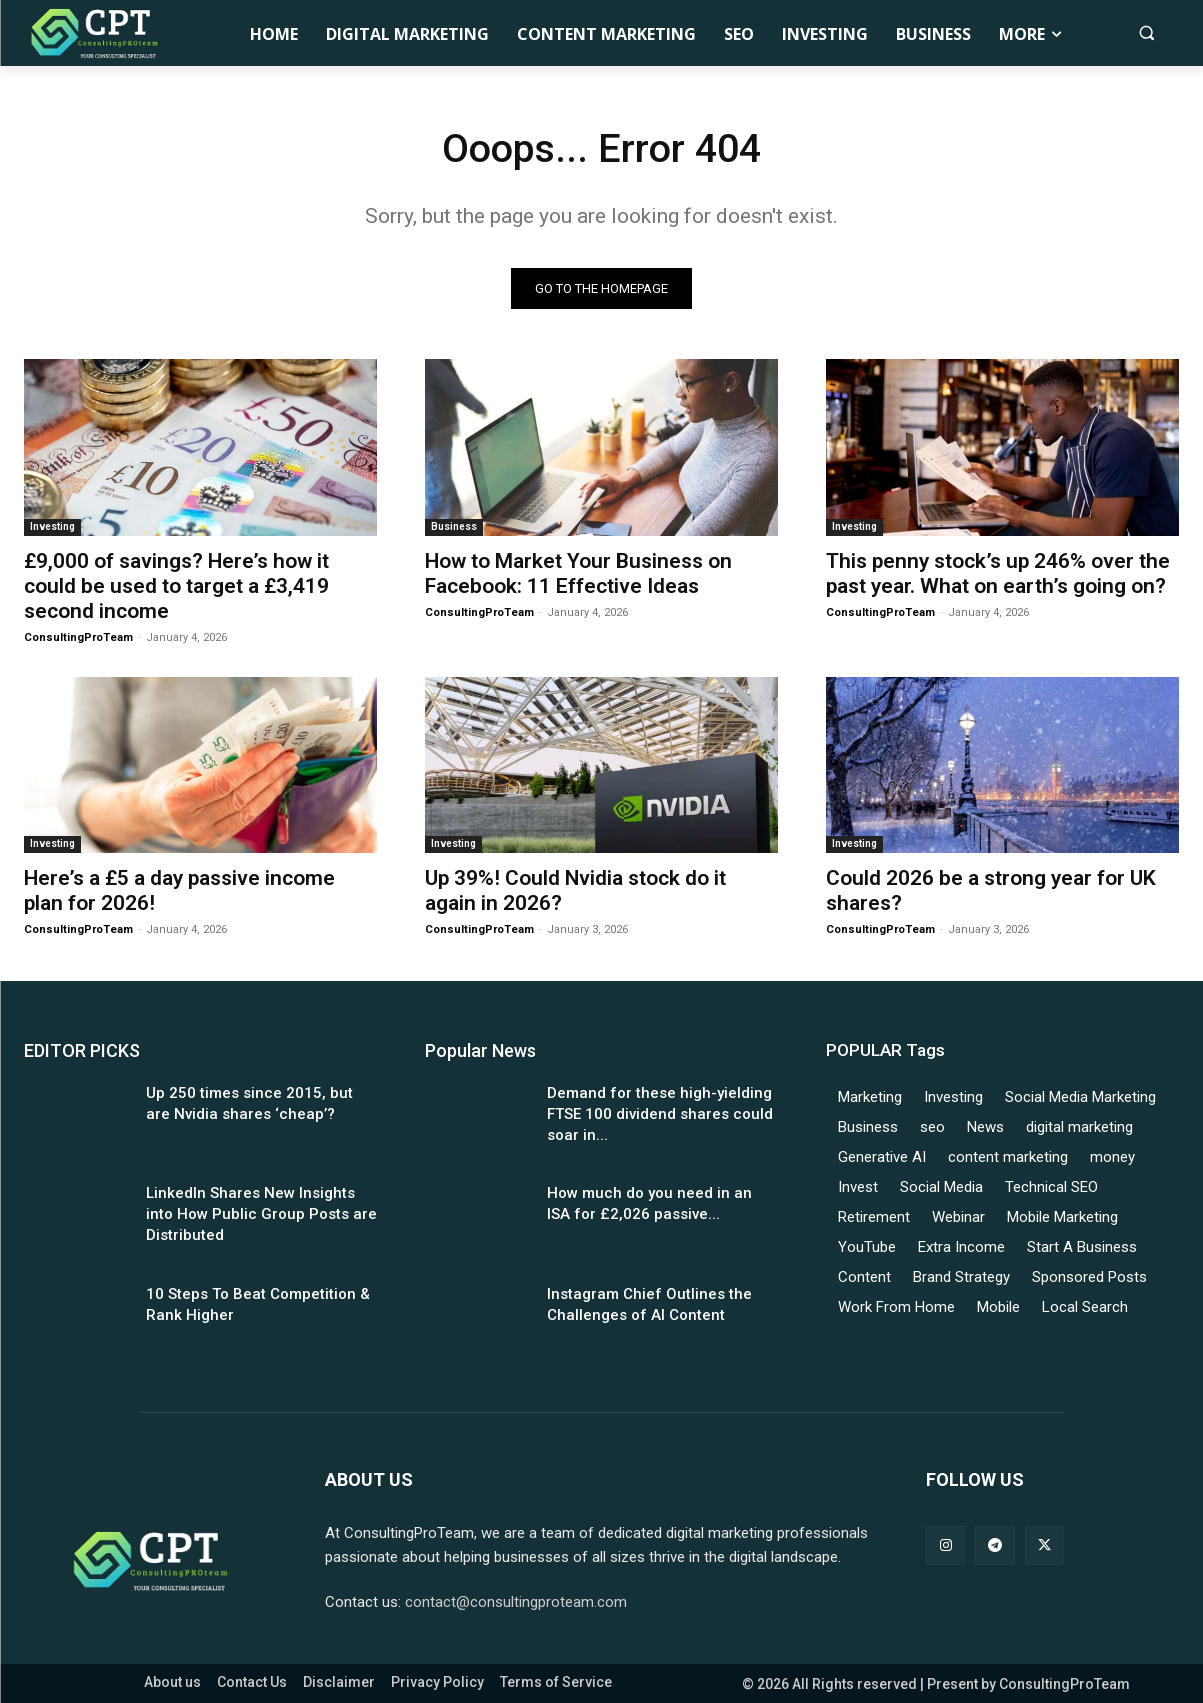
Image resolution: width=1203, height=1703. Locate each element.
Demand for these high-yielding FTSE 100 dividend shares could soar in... (660, 1115)
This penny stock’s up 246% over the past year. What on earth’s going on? (998, 573)
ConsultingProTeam (78, 637)
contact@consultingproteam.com (516, 1602)
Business (454, 526)
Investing (52, 526)
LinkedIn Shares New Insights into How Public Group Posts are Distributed (261, 1215)
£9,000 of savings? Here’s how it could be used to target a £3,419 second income (176, 586)
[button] (1146, 32)
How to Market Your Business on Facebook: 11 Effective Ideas (578, 573)
